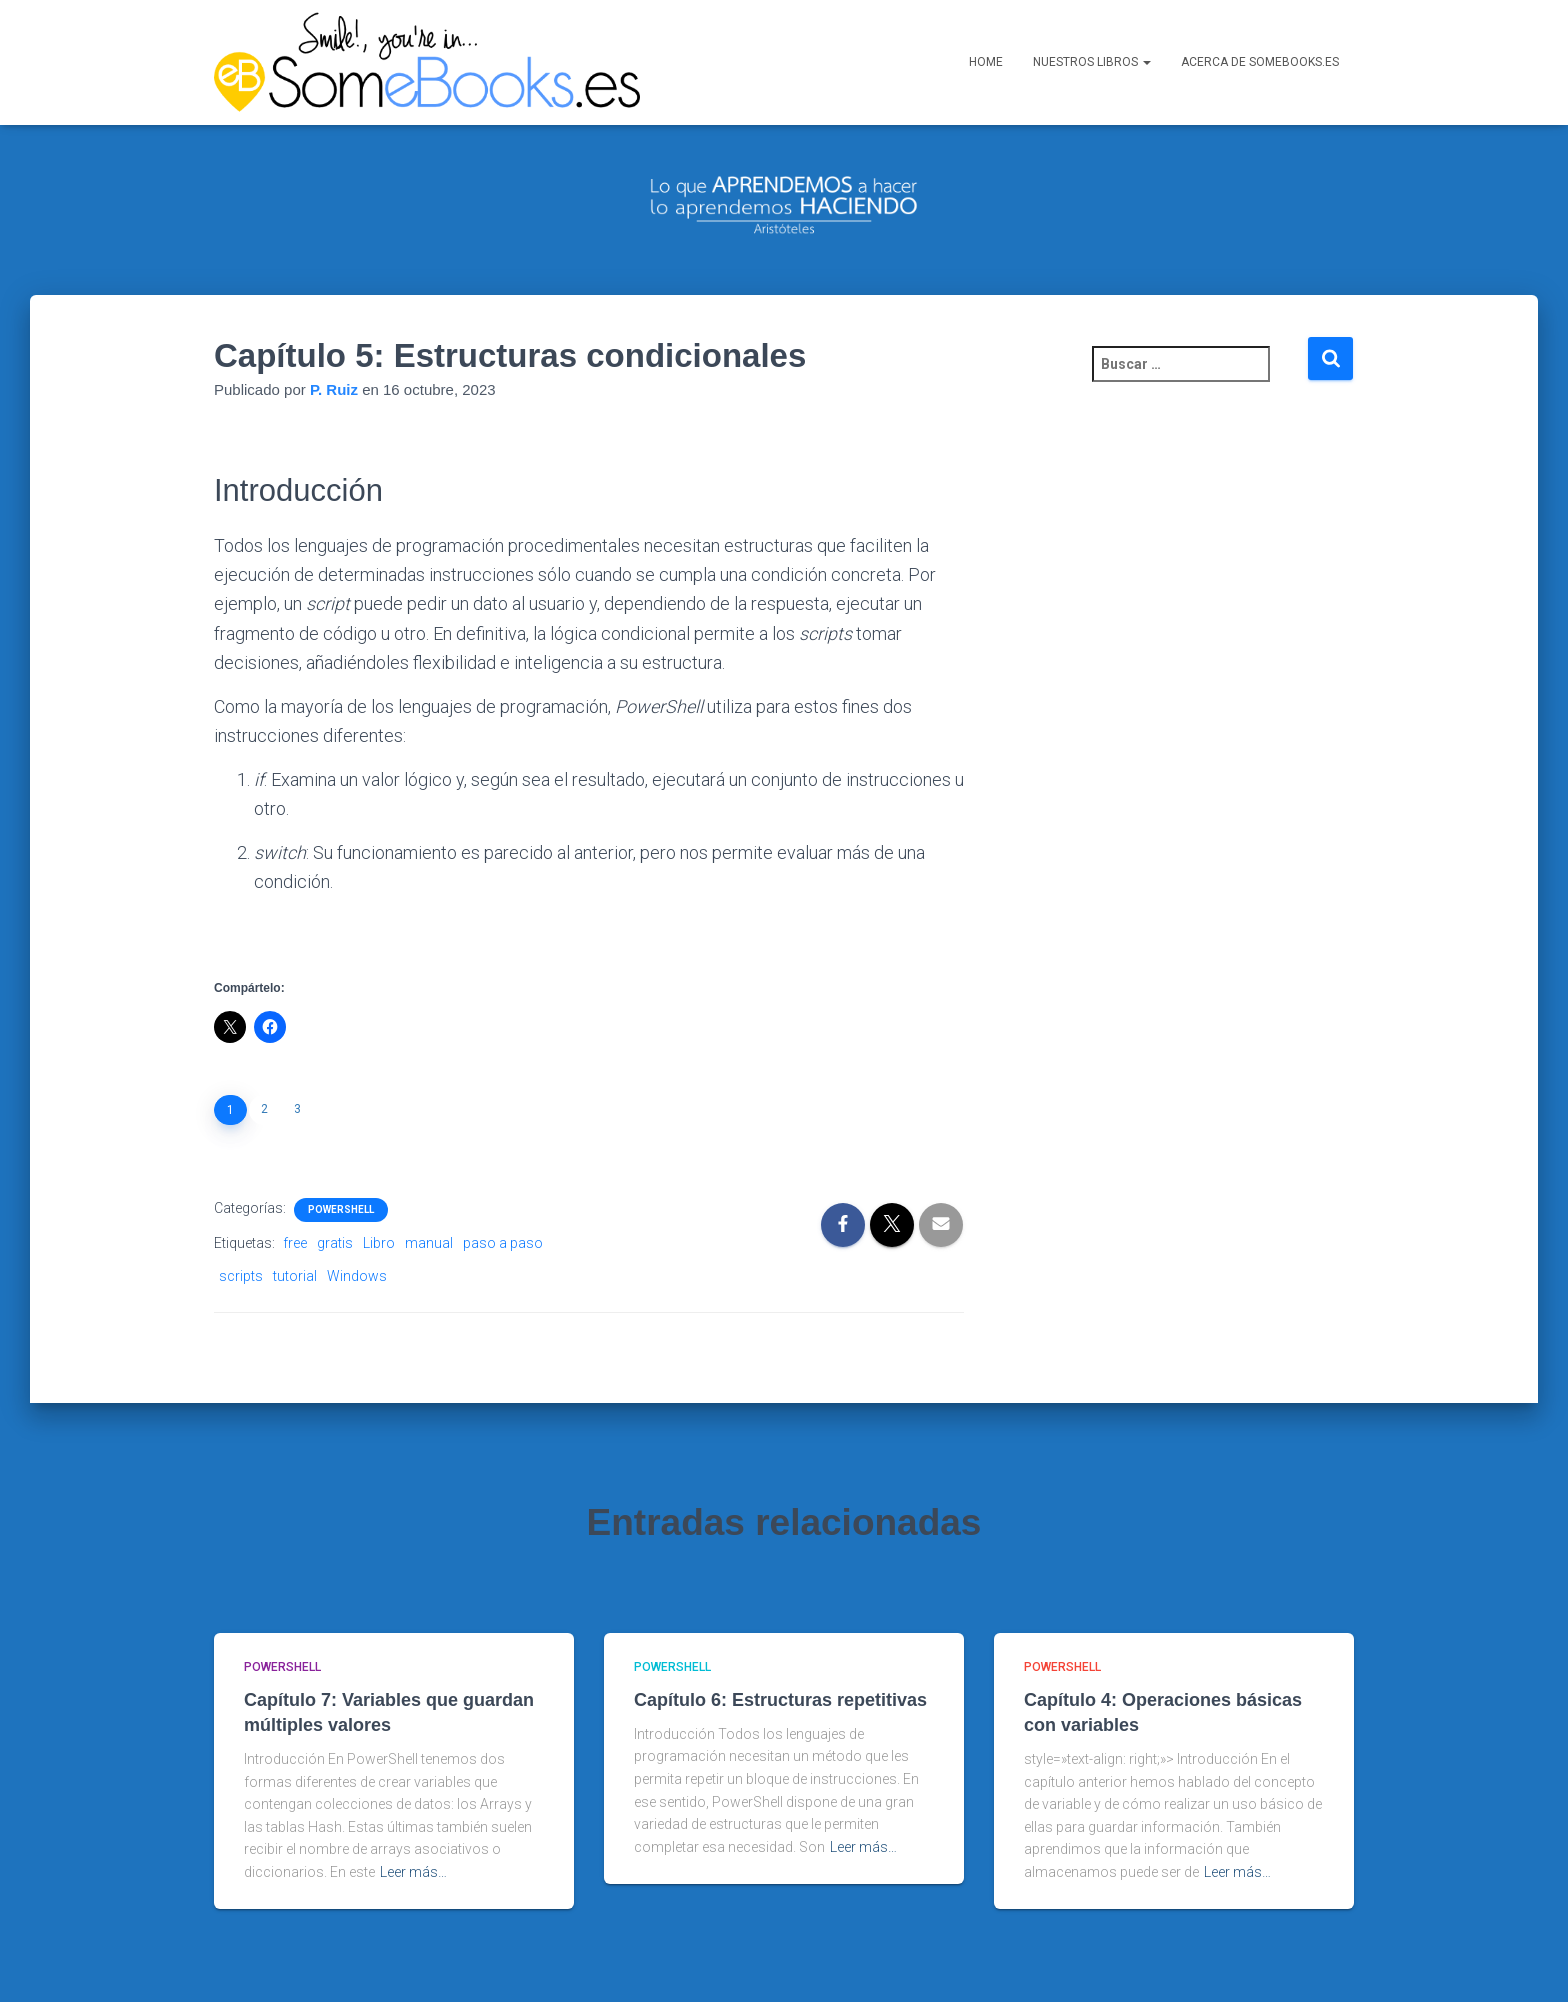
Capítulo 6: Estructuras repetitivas (780, 1652)
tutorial (295, 1228)
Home (986, 90)
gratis (335, 1196)
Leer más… (413, 1825)
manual (429, 1196)
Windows (357, 1228)
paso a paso (503, 1196)
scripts (241, 1228)
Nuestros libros (1092, 90)
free (295, 1196)
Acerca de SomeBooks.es (1260, 90)
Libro (379, 1196)
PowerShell (341, 1162)
